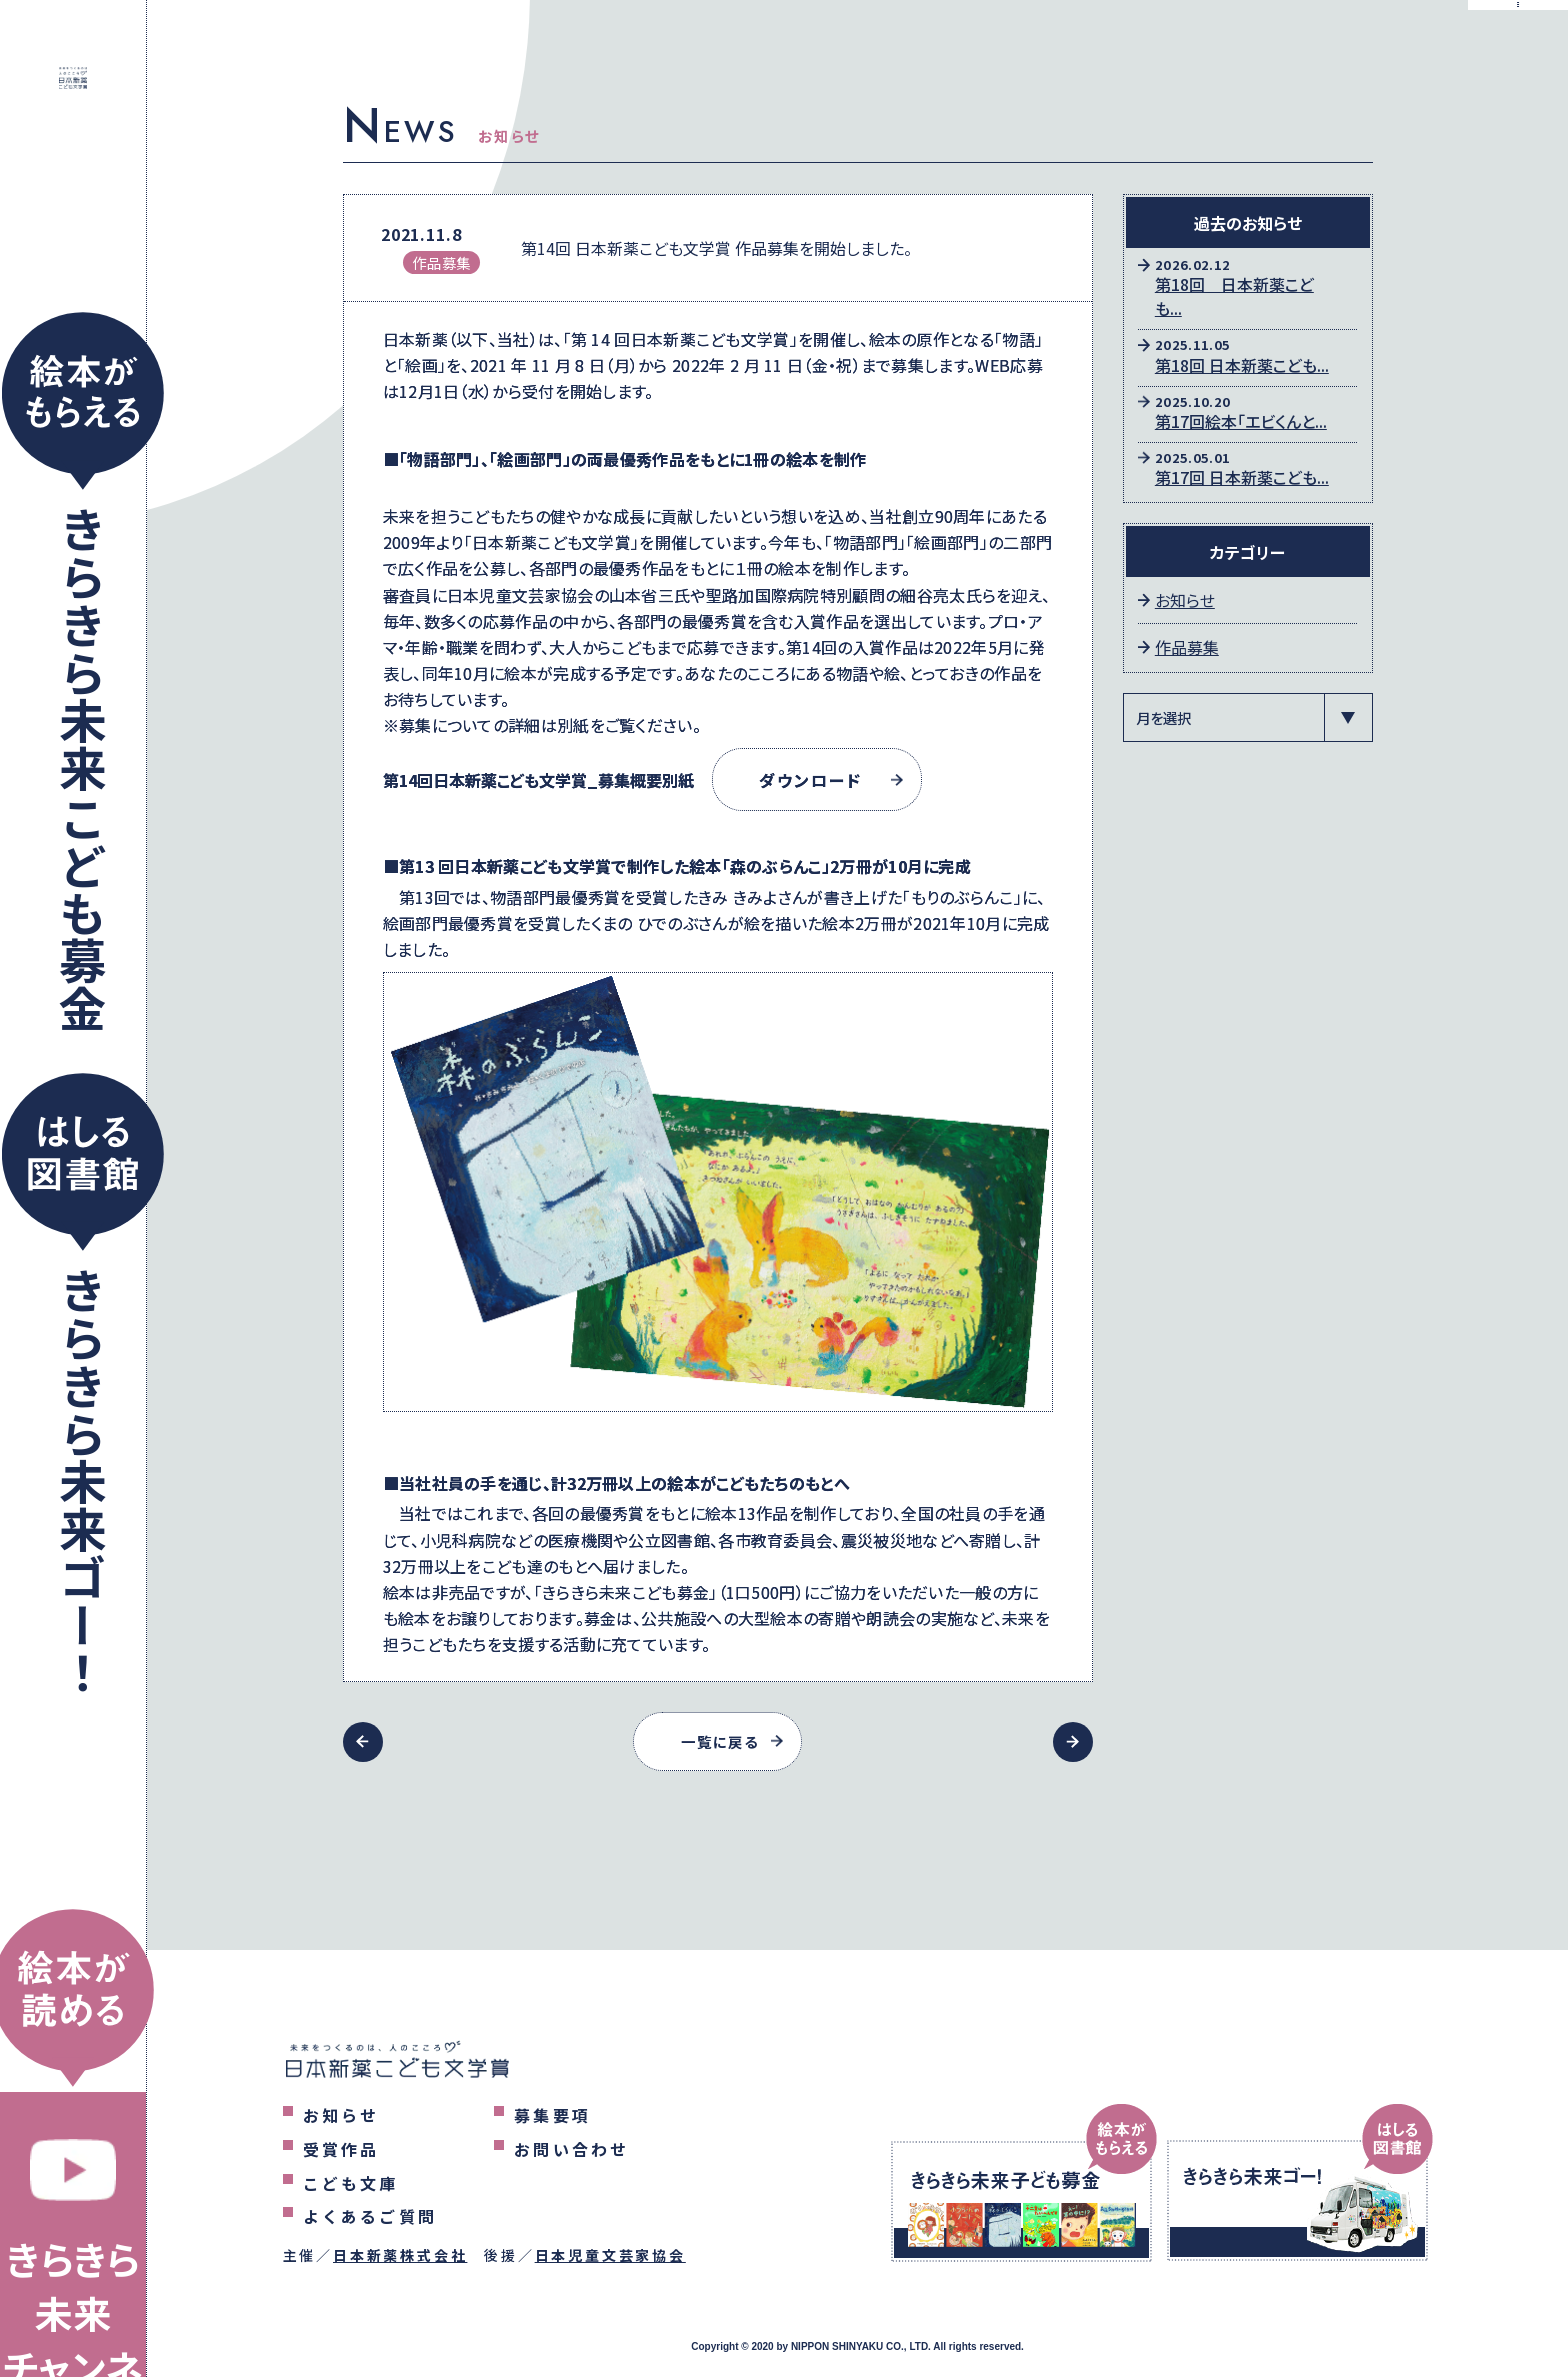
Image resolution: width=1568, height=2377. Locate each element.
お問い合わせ (571, 2149)
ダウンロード (819, 780)
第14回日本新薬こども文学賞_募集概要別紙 (538, 780)
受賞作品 (341, 2149)
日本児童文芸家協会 (610, 2255)
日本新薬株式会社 (400, 2255)
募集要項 (552, 2115)
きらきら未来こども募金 (83, 768)
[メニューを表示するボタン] (1518, 50)
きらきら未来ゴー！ (83, 1481)
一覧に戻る (720, 1741)
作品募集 (1187, 647)
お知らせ (1185, 600)
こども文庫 (351, 2183)
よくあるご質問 (370, 2216)
